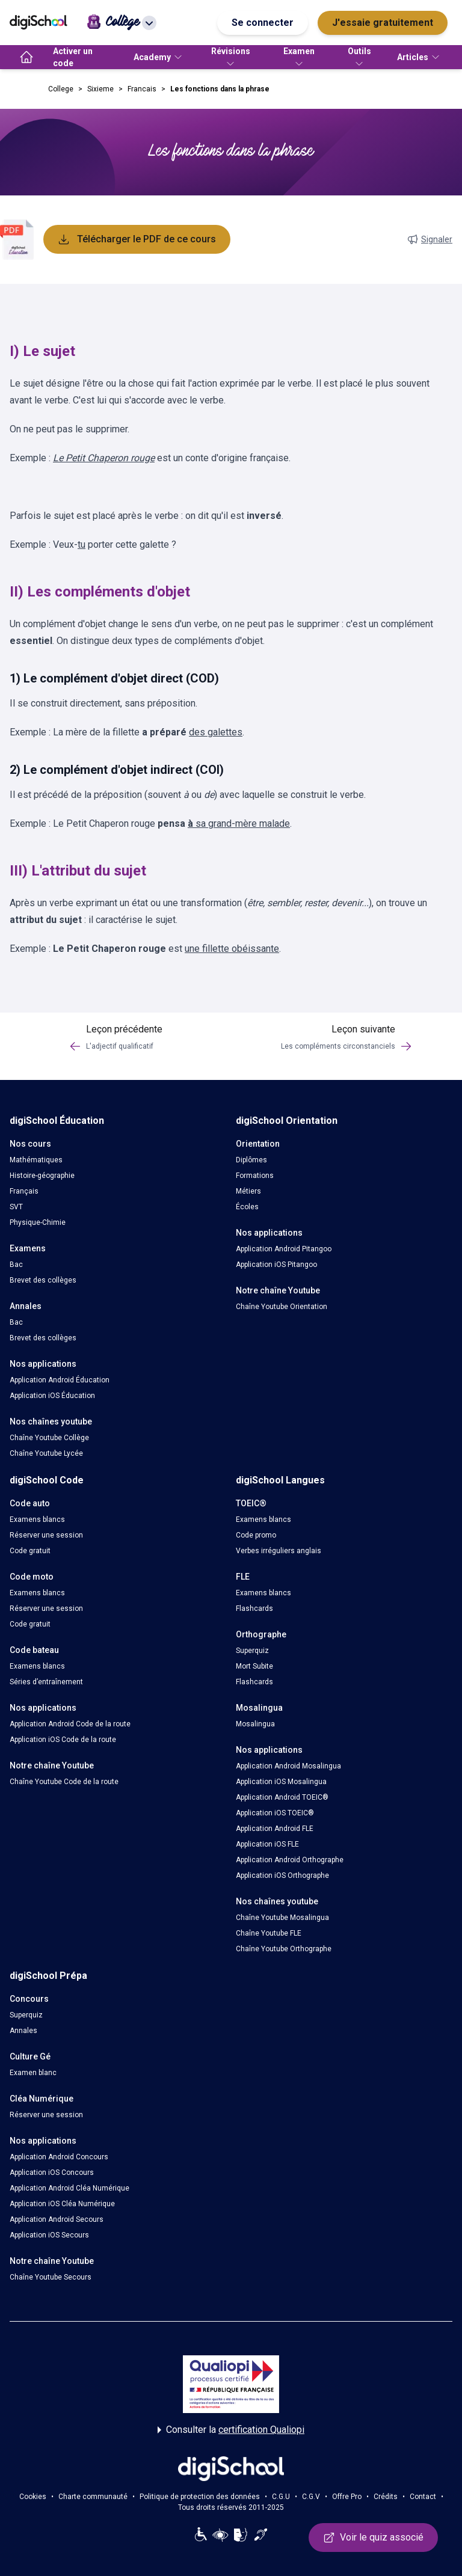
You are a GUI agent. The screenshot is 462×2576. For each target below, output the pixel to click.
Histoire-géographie (42, 1175)
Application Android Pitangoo (283, 1249)
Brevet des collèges (43, 1280)
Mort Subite (254, 1666)
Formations (255, 1175)
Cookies (32, 2496)
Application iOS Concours (52, 2172)
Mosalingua (255, 1724)
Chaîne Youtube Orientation (281, 1306)
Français (24, 1191)
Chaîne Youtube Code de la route (64, 1781)
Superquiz (252, 1650)
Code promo (256, 1535)
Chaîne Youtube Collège (49, 1438)
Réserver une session (46, 1535)
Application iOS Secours (49, 2235)
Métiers (248, 1191)
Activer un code (73, 57)
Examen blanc (33, 2072)
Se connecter (263, 22)
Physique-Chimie (38, 1222)
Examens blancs (37, 1519)
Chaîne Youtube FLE (268, 1933)
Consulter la (231, 2430)
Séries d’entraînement (46, 1682)
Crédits (386, 2496)
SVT (16, 1207)
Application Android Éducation (59, 1380)
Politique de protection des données (200, 2496)
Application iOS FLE (267, 1844)
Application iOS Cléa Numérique (62, 2204)
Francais (142, 89)
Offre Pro (347, 2496)
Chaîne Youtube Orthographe (283, 1949)
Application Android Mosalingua (288, 1766)
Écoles (247, 1207)
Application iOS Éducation (52, 1395)
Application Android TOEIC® (282, 1797)
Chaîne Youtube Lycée (46, 1453)
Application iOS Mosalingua (281, 1781)
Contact (423, 2496)
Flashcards (254, 1608)
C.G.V (311, 2496)
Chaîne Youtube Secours (50, 2277)
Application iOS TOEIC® (275, 1813)
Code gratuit (30, 1551)
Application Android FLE (274, 1828)
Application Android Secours (56, 2219)
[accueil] (26, 57)
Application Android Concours (59, 2157)
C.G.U (281, 2496)
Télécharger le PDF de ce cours (137, 239)
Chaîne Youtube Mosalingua (282, 1917)
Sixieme (100, 89)
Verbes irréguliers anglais (278, 1551)
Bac (16, 1264)
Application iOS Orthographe (282, 1875)
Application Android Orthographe (289, 1860)
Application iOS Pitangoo (276, 1264)
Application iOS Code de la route (63, 1739)
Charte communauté (93, 2496)
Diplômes (251, 1160)
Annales (23, 2030)
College (60, 89)
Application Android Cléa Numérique (69, 2188)
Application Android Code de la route (70, 1724)
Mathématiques (36, 1160)
